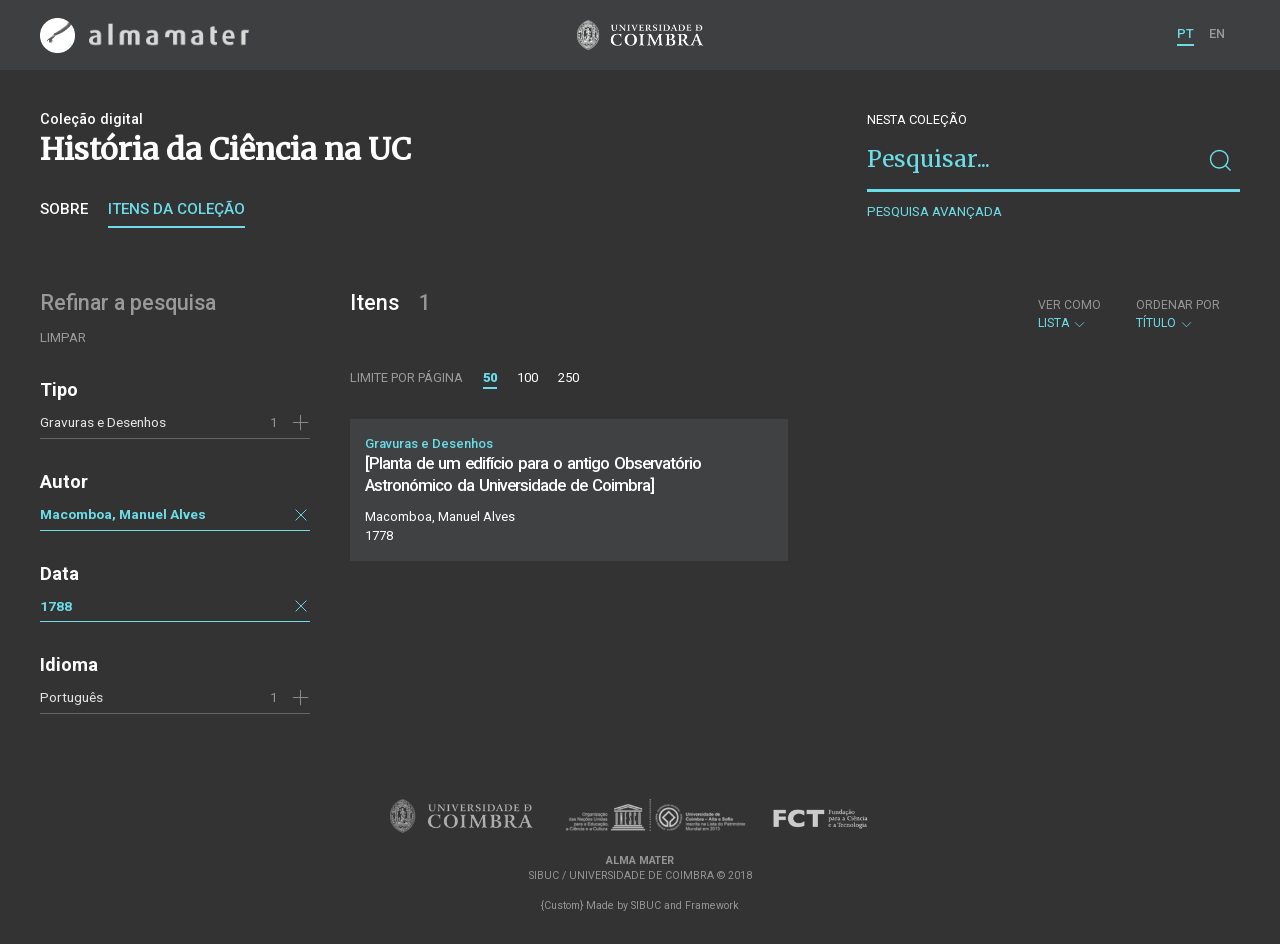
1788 (56, 606)
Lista (1069, 314)
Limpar (63, 337)
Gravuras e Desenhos (103, 422)
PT (1185, 33)
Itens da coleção (176, 209)
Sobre (64, 209)
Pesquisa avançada (934, 211)
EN (1217, 33)
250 (568, 377)
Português (71, 697)
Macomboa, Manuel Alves (123, 514)
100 (527, 377)
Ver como (1069, 305)
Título (1178, 314)
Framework (712, 905)
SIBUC (646, 905)
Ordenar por (1178, 305)
